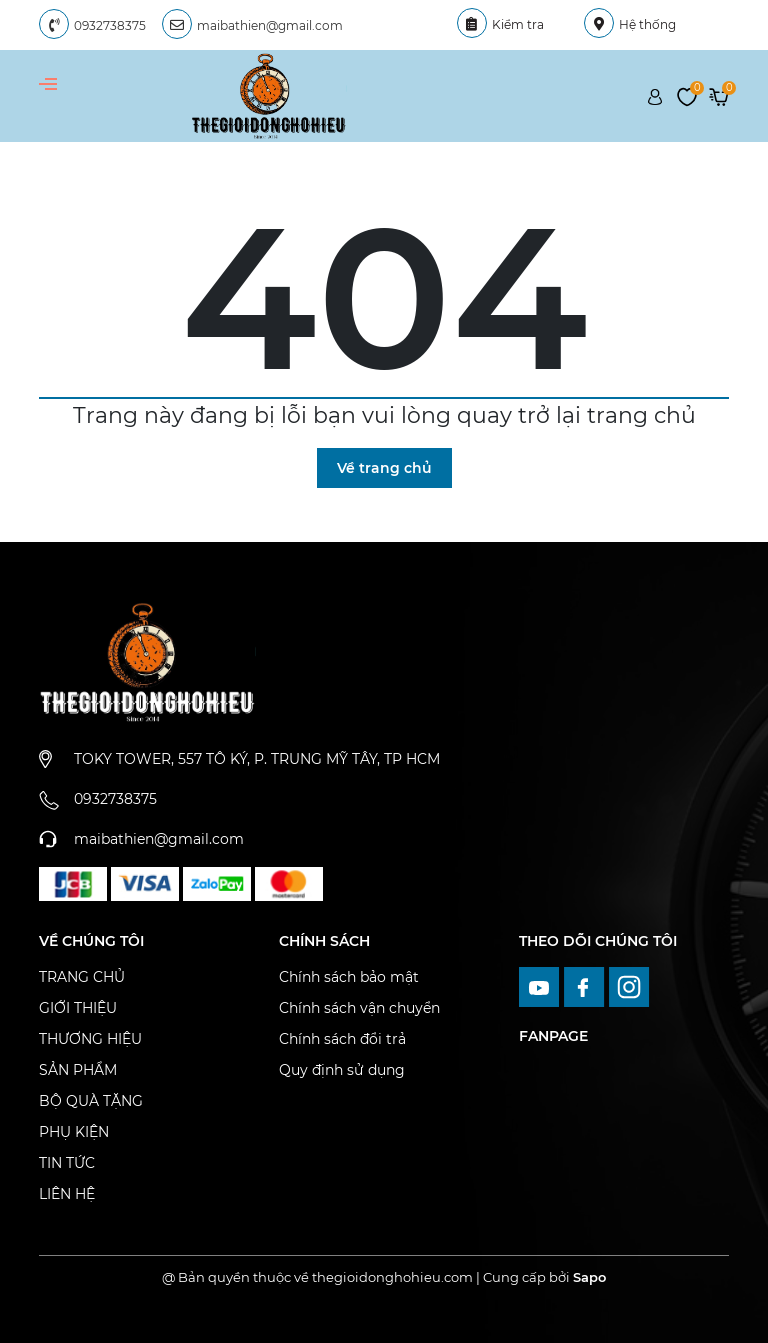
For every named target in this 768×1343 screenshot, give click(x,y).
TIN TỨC (67, 1163)
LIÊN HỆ (67, 1194)
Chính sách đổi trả (342, 1039)
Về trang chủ (384, 468)
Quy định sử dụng (342, 1070)
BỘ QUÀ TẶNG (91, 1101)
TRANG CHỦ (82, 977)
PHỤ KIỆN (74, 1132)
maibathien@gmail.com (270, 25)
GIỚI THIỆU (78, 1008)
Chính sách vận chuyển (359, 1008)
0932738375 (110, 25)
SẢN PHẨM (78, 1070)
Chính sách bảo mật (349, 977)
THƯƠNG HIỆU (90, 1039)
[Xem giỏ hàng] (719, 95)
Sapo (589, 1277)
